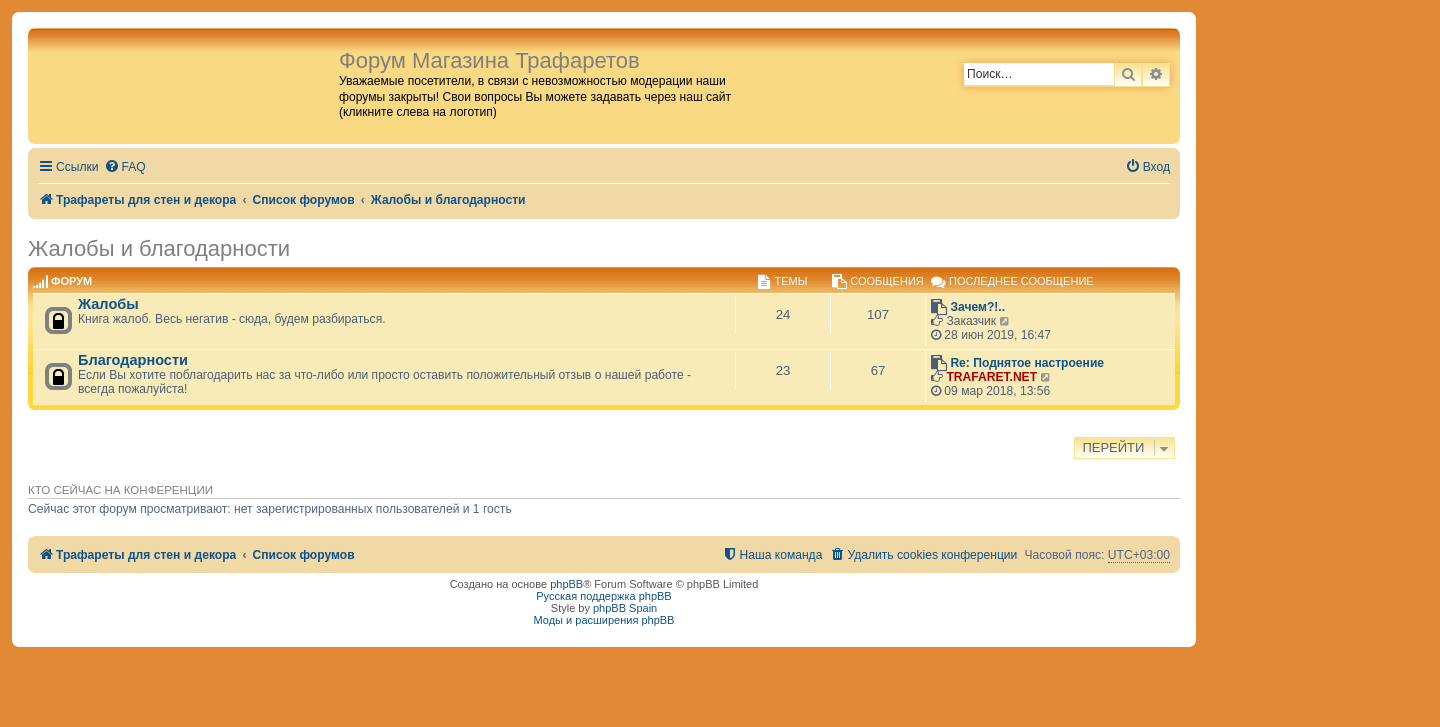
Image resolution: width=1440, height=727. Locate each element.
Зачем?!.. (977, 307)
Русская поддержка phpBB (603, 596)
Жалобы (108, 304)
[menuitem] (125, 167)
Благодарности (133, 360)
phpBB (566, 584)
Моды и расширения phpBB (604, 620)
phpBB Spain (625, 608)
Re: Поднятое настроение (1027, 363)
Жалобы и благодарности (159, 248)
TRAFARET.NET (991, 377)
